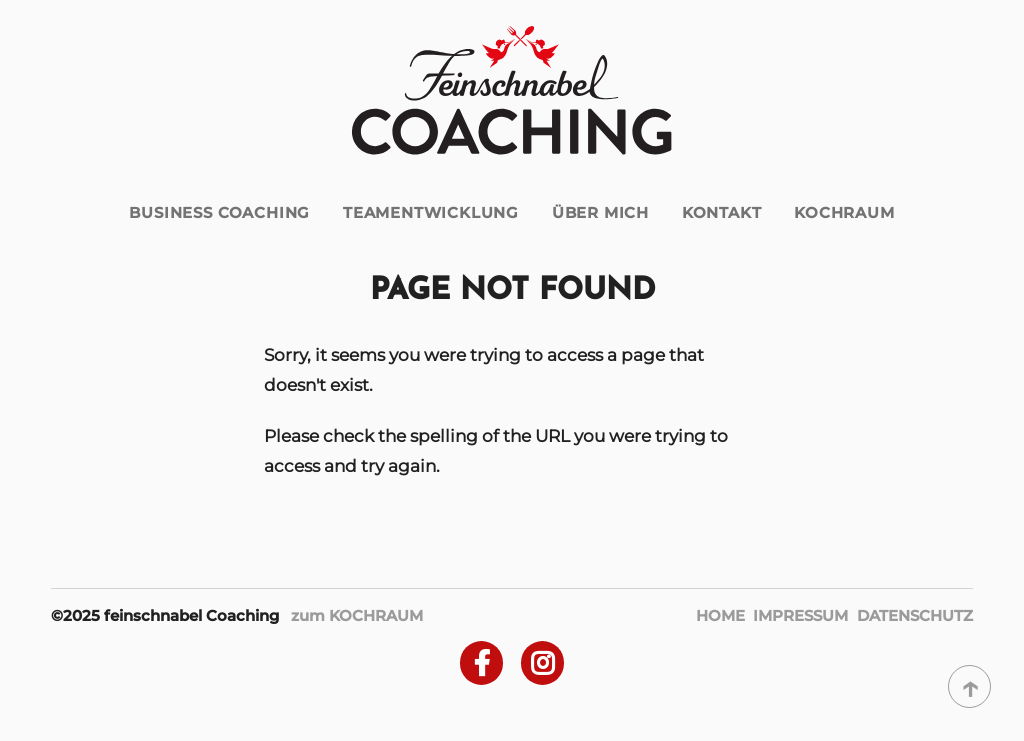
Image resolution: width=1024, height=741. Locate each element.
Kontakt (722, 212)
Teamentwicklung (431, 212)
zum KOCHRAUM (357, 615)
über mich (600, 212)
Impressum (800, 615)
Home (720, 615)
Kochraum (844, 212)
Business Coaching (219, 212)
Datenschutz (915, 615)
